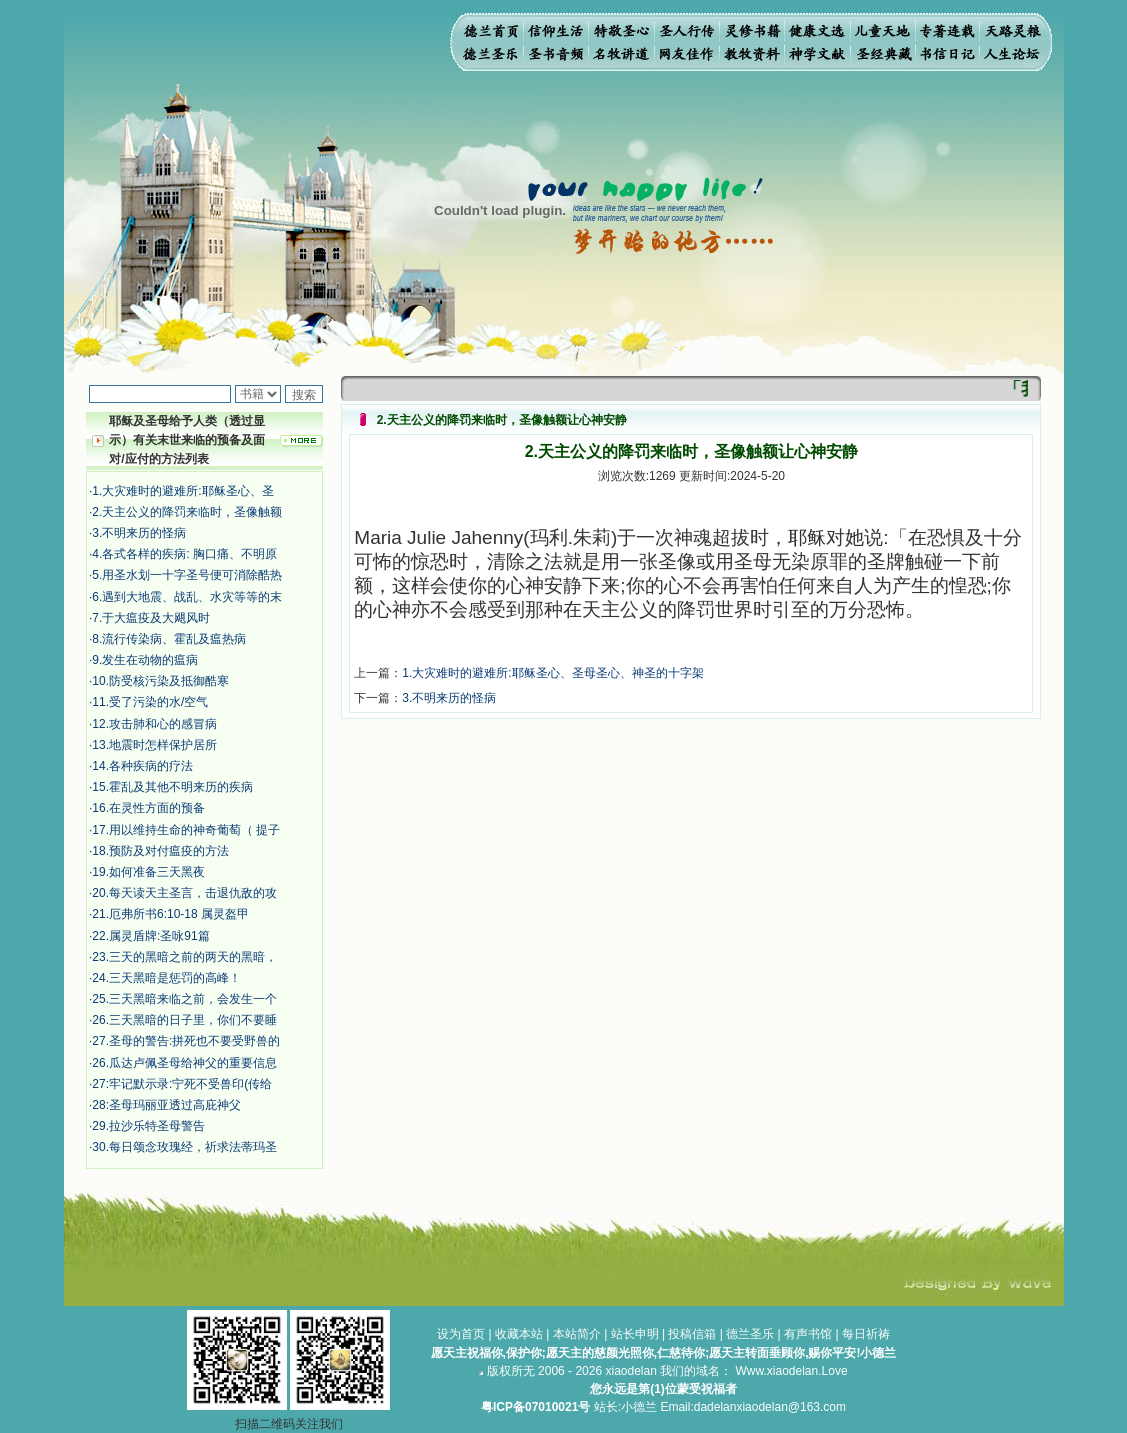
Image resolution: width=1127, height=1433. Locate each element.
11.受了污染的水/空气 (150, 702)
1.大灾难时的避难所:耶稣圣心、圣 (182, 491)
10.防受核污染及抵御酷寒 (160, 681)
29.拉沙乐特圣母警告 (148, 1126)
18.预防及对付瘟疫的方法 (160, 851)
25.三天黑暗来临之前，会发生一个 (184, 999)
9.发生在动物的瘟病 (145, 660)
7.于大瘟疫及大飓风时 (151, 618)
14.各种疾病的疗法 (142, 766)
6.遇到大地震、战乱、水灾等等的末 (187, 597)
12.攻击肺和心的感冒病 (154, 724)
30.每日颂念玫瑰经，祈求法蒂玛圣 (184, 1147)
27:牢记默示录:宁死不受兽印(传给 (182, 1084)
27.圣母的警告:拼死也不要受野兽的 (186, 1041)
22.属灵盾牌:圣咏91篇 (150, 936)
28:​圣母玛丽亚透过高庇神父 (166, 1105)
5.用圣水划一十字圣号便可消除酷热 (187, 575)
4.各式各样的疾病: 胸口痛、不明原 (184, 554)
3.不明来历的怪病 (139, 533)
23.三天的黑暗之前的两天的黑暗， (184, 957)
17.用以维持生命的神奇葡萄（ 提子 (186, 830)
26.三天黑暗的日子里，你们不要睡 (184, 1020)
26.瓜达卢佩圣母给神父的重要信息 (184, 1063)
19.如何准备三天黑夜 (148, 872)
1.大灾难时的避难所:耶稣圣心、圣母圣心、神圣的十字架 (552, 673)
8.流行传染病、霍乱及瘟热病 (169, 639)
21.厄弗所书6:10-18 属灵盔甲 (170, 914)
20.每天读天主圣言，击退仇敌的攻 (184, 893)
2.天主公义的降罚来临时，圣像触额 (187, 512)
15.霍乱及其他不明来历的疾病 (172, 787)
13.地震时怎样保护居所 (154, 745)
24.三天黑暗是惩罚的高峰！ (166, 978)
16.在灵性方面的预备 (148, 808)
